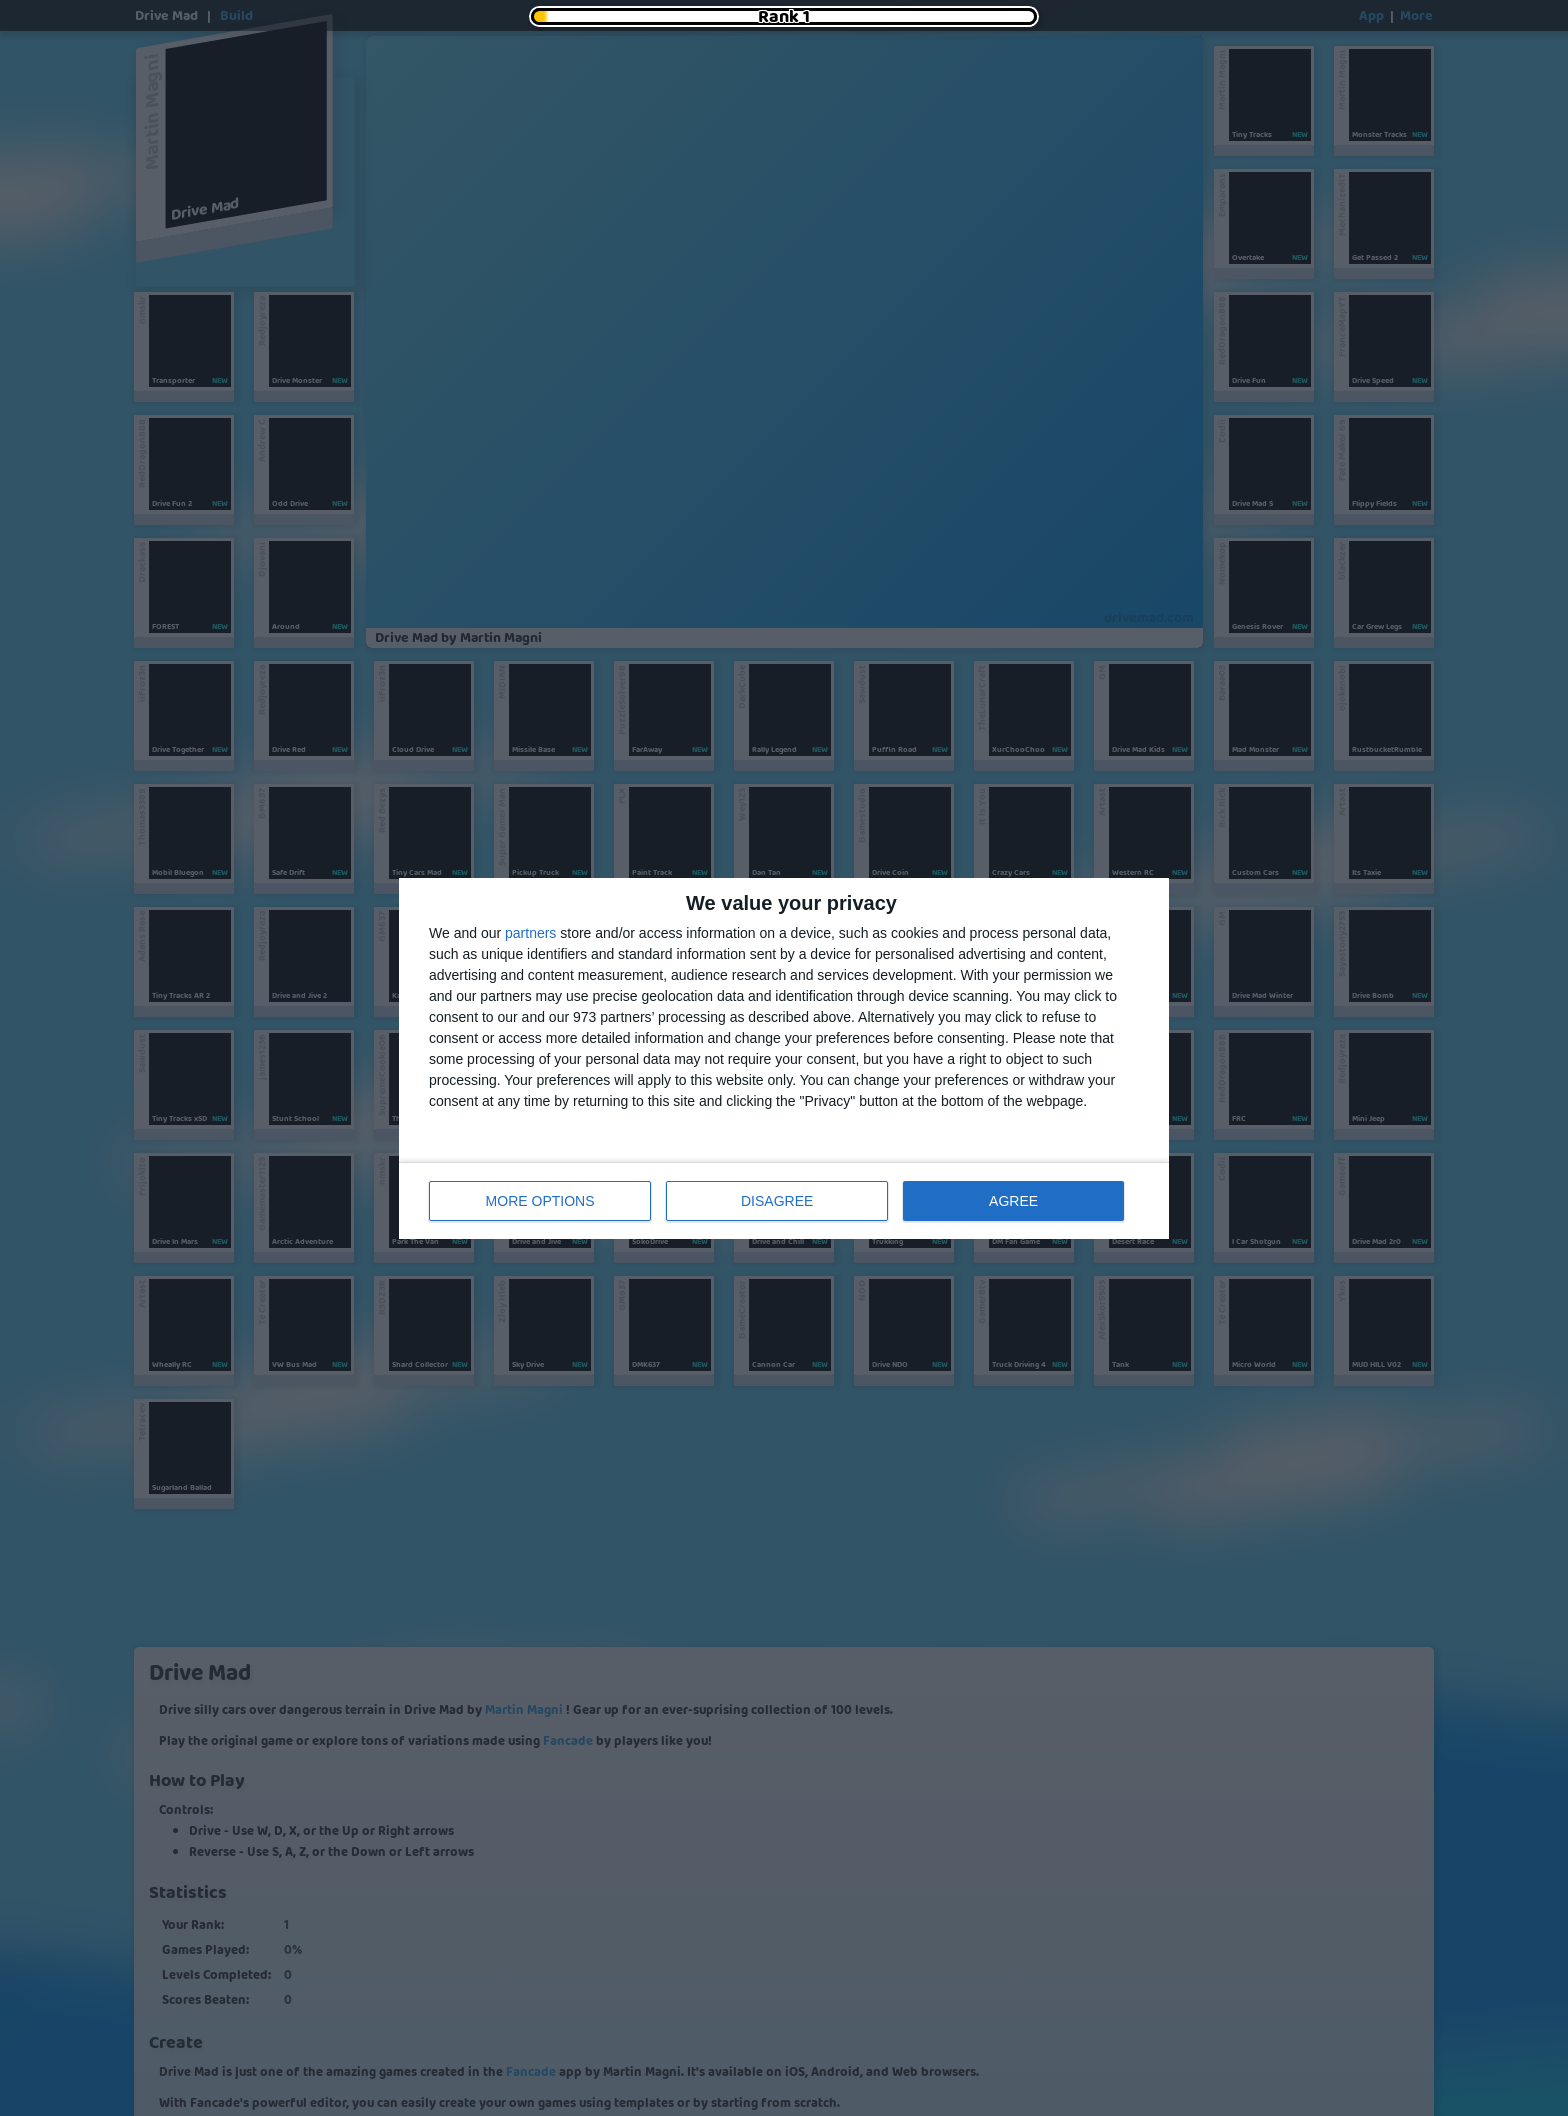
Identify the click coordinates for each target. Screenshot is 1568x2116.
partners (530, 933)
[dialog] (784, 1058)
